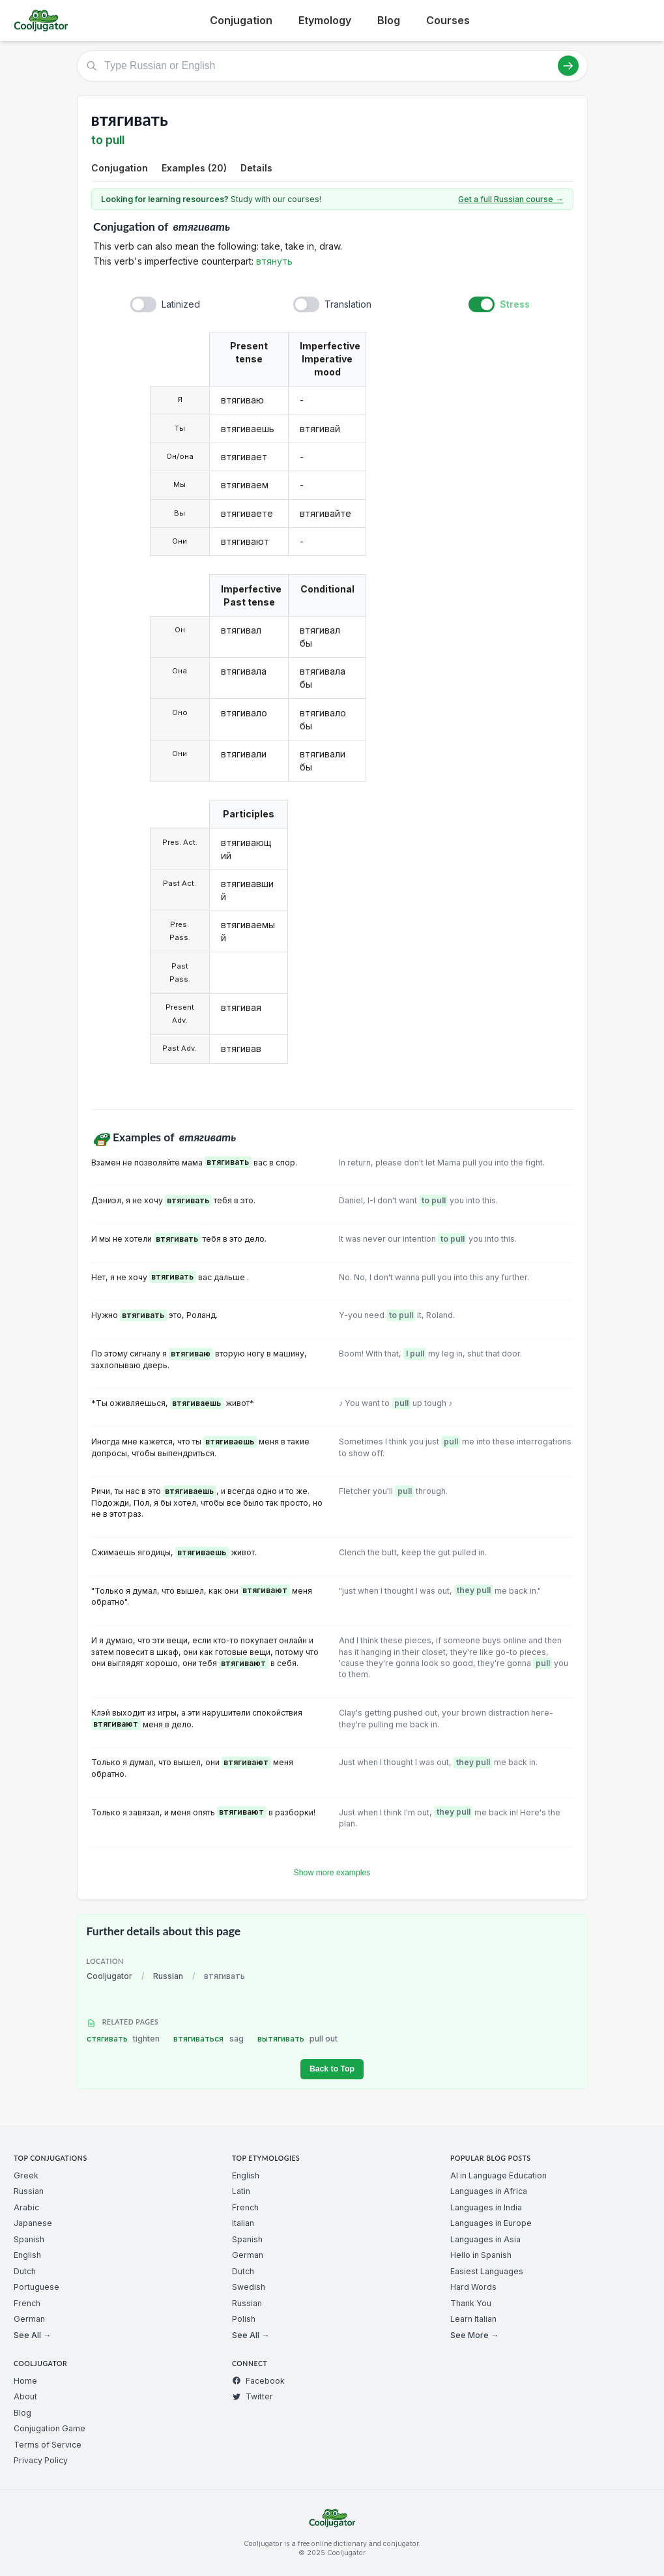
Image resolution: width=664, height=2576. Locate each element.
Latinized (181, 304)
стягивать (123, 2038)
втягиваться (208, 2038)
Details (256, 167)
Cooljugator (109, 1976)
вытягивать (297, 2038)
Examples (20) (194, 167)
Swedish (248, 2287)
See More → (474, 2335)
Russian (168, 1976)
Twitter (252, 2396)
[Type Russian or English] (332, 65)
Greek (26, 2175)
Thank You (470, 2303)
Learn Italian (473, 2319)
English (27, 2255)
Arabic (26, 2207)
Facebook (258, 2381)
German (29, 2319)
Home (25, 2381)
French (27, 2303)
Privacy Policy (41, 2460)
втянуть (274, 261)
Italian (243, 2223)
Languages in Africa (488, 2191)
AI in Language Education (498, 2175)
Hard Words (473, 2287)
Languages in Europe (491, 2223)
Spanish (29, 2239)
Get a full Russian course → (510, 199)
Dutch (25, 2271)
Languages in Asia (485, 2239)
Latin (241, 2191)
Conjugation (241, 20)
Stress (515, 304)
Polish (243, 2319)
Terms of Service (47, 2445)
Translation (348, 304)
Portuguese (36, 2287)
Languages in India (486, 2207)
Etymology (324, 20)
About (25, 2396)
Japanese (33, 2223)
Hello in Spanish (481, 2255)
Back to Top (332, 2068)
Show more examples (332, 1872)
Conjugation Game (49, 2428)
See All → (32, 2335)
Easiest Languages (486, 2271)
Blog (388, 20)
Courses (448, 20)
